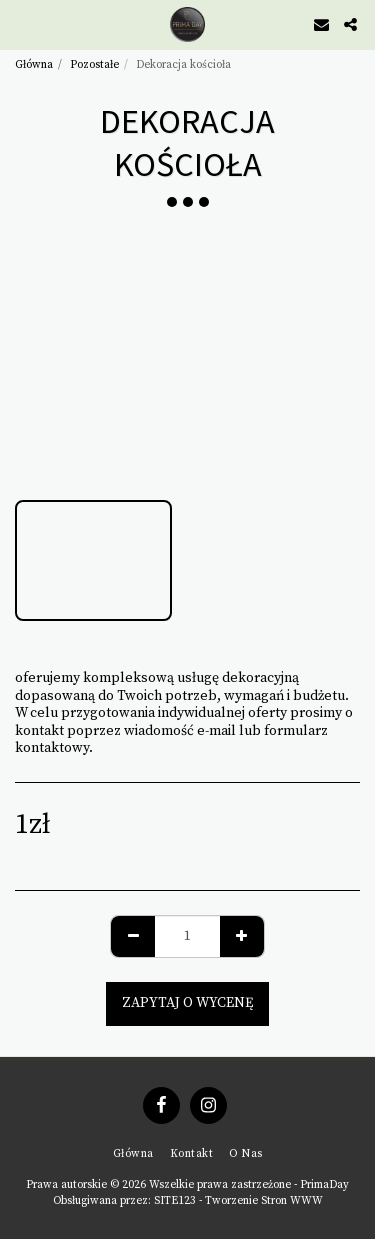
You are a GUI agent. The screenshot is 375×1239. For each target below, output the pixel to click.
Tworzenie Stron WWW (264, 1201)
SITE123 (175, 1201)
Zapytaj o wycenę (187, 1003)
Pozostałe (94, 65)
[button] (22, 23)
